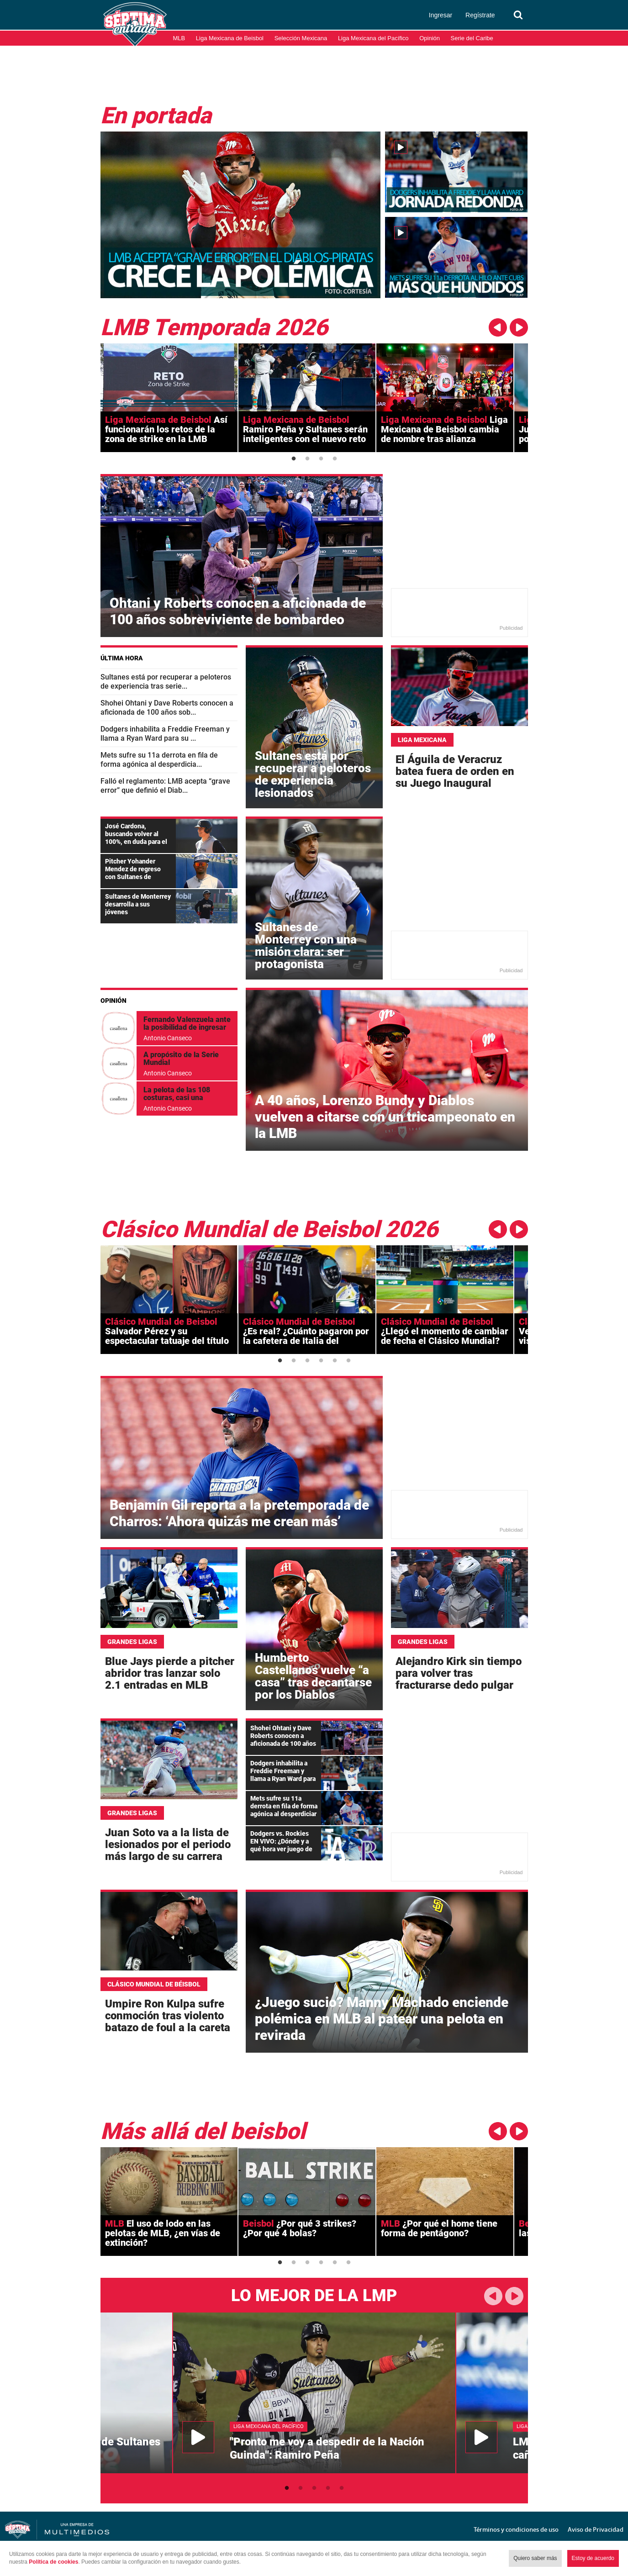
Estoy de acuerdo (593, 2558)
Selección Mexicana (300, 38)
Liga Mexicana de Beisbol (230, 38)
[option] (168, 397)
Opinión (429, 38)
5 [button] (334, 1360)
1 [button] (293, 459)
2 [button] (307, 459)
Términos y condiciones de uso (516, 2529)
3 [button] (321, 459)
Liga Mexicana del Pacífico (373, 38)
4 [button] (334, 459)
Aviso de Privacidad (595, 2529)
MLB (179, 38)
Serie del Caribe (472, 38)
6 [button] (348, 1360)
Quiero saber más (535, 2558)
